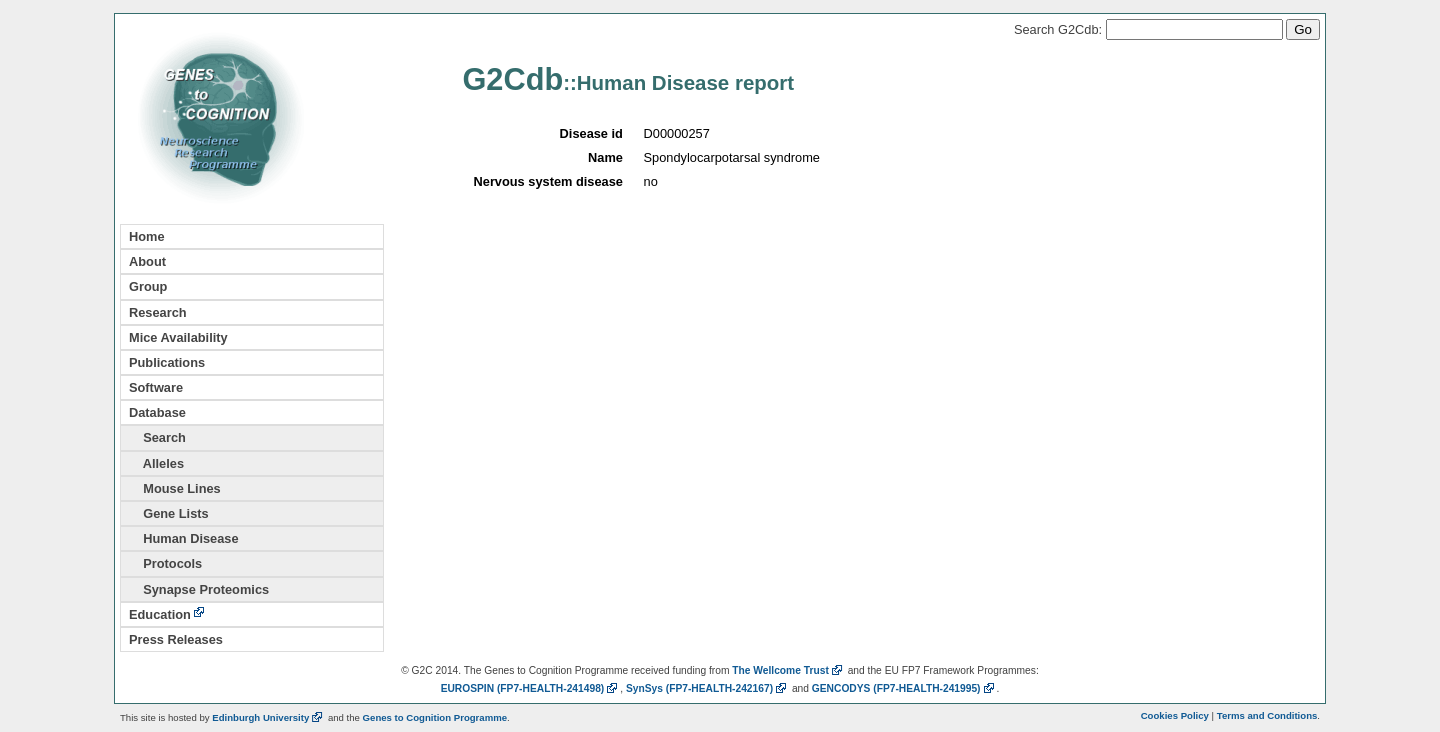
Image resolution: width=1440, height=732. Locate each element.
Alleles (156, 463)
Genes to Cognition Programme (435, 717)
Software (156, 387)
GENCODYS (904, 688)
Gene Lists (169, 513)
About (147, 261)
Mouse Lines (175, 488)
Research (158, 312)
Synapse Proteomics (199, 589)
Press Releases (176, 639)
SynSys (707, 688)
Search (157, 437)
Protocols (165, 563)
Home (147, 236)
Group (148, 286)
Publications (167, 362)
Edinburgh (268, 717)
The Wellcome (788, 670)
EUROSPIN (531, 688)
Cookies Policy (1175, 715)
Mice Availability (178, 337)
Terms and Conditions (1267, 715)
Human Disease (184, 538)
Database (157, 412)
